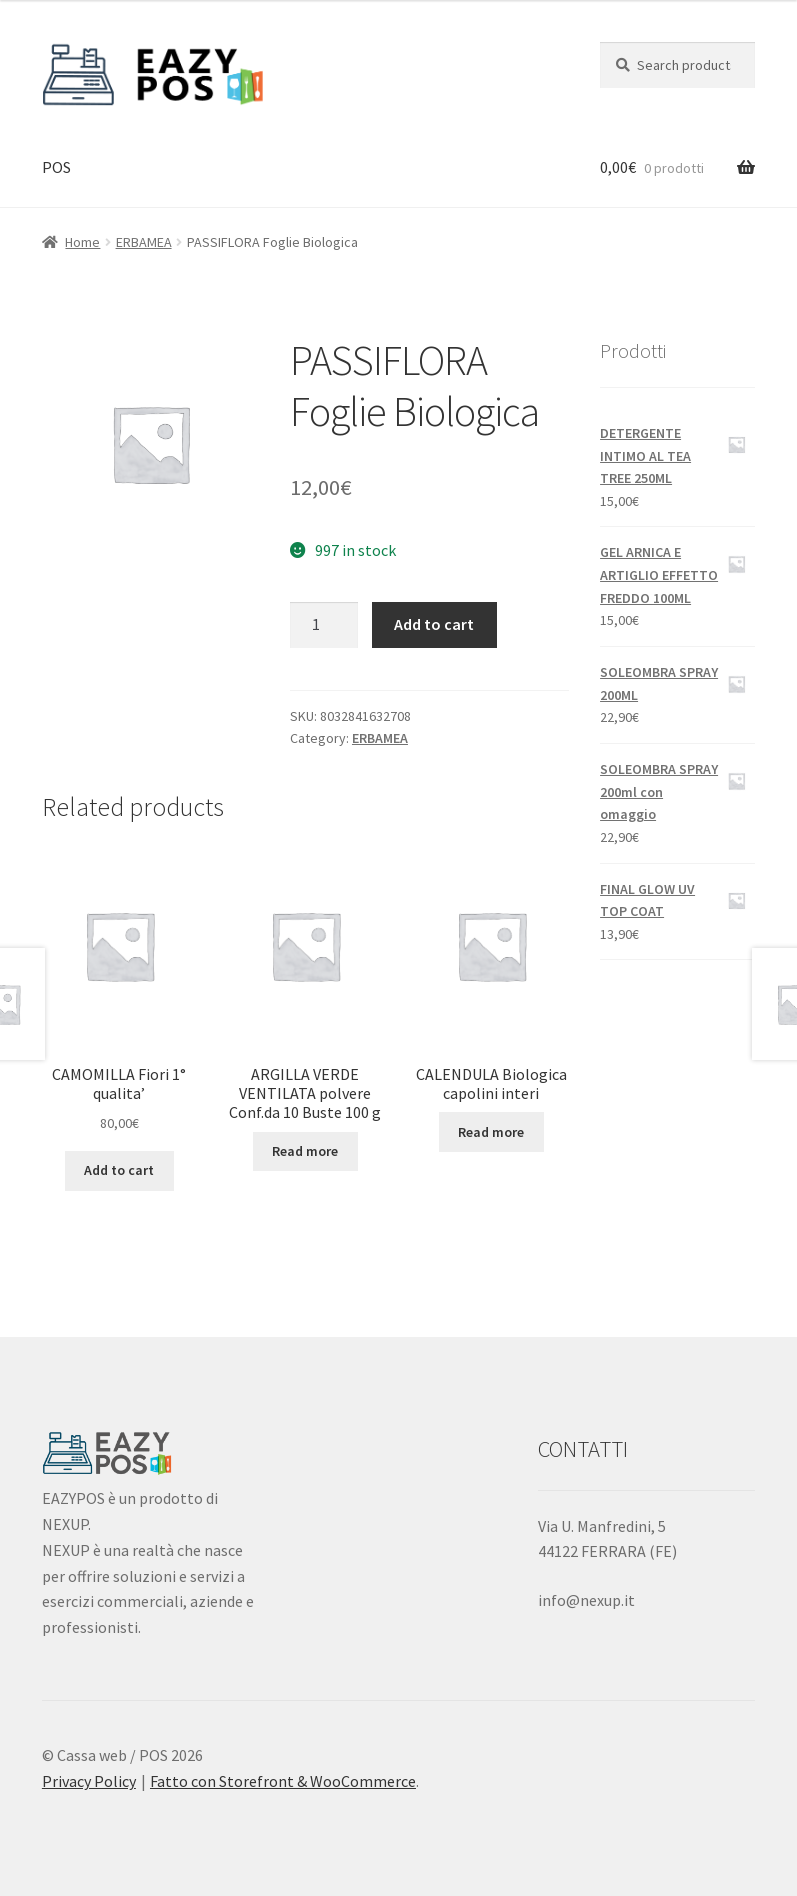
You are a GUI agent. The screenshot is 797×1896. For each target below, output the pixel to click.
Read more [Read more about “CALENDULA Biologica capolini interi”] (491, 1132)
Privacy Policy (89, 1781)
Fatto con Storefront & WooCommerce (283, 1781)
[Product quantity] (324, 625)
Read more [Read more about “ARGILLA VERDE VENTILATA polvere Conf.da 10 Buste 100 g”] (305, 1151)
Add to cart (434, 624)
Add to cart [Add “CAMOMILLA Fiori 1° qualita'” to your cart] (119, 1170)
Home (82, 242)
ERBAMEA (144, 242)
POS (56, 167)
